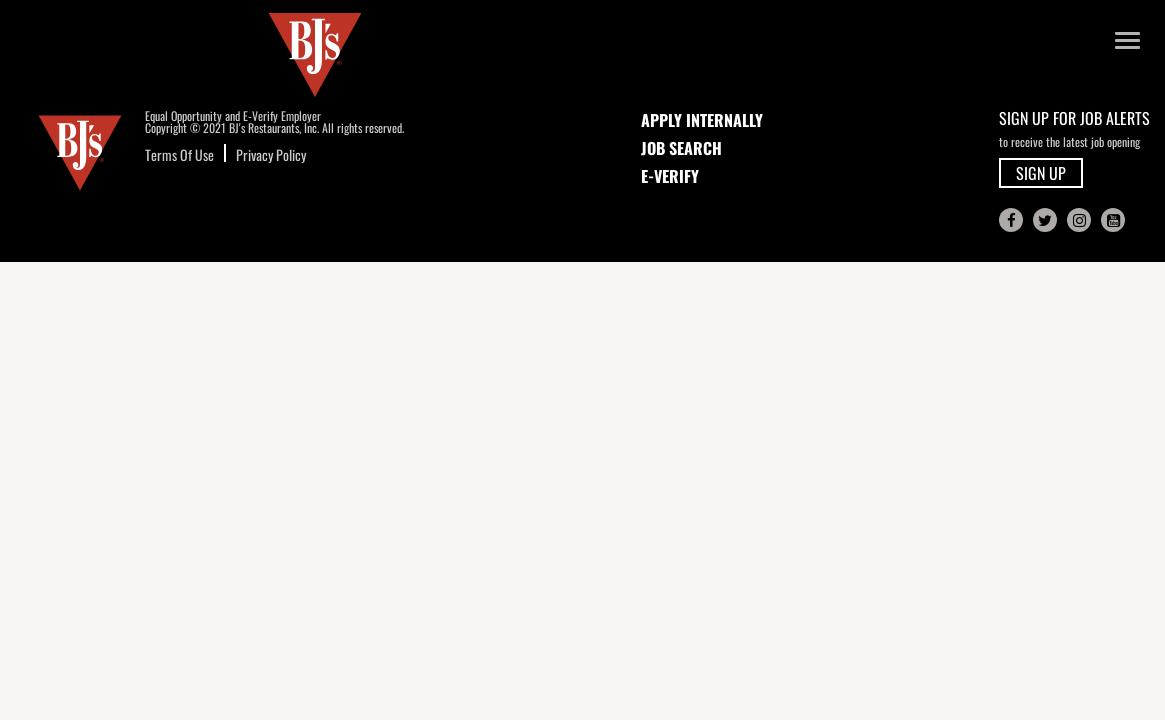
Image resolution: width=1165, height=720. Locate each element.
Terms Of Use (179, 154)
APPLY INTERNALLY (702, 120)
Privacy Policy (271, 154)
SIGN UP (1041, 173)
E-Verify (670, 176)
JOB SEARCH (681, 148)
